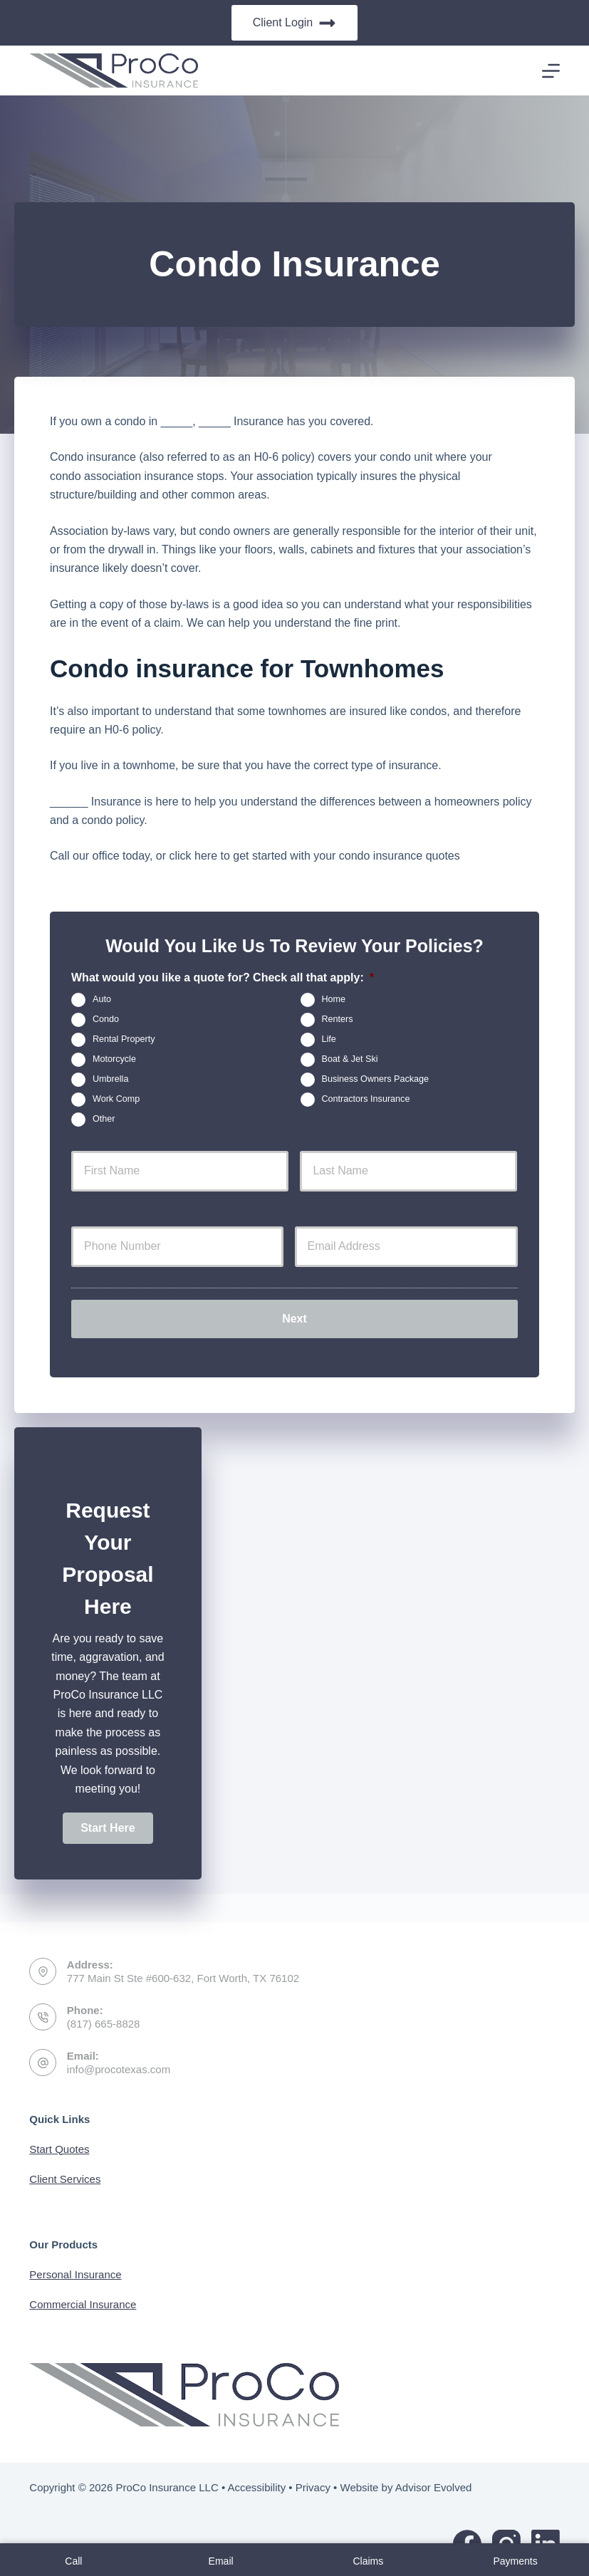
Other (104, 1120)
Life (329, 1040)
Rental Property (124, 1040)
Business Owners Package (375, 1080)
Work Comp (116, 1100)
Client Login (295, 23)
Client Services (64, 2179)
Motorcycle (114, 1060)
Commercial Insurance (82, 2304)
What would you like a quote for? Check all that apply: (222, 977)
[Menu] (551, 71)
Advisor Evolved (433, 2487)
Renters (337, 1020)
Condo (106, 1020)
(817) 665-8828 (103, 2024)
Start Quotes (59, 2149)
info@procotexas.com (118, 2069)
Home (334, 1000)
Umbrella (110, 1080)
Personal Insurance (75, 2274)
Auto (102, 1000)
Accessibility (256, 2487)
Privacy (313, 2487)
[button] (107, 1819)
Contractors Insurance (366, 1100)
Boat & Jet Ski (350, 1060)
